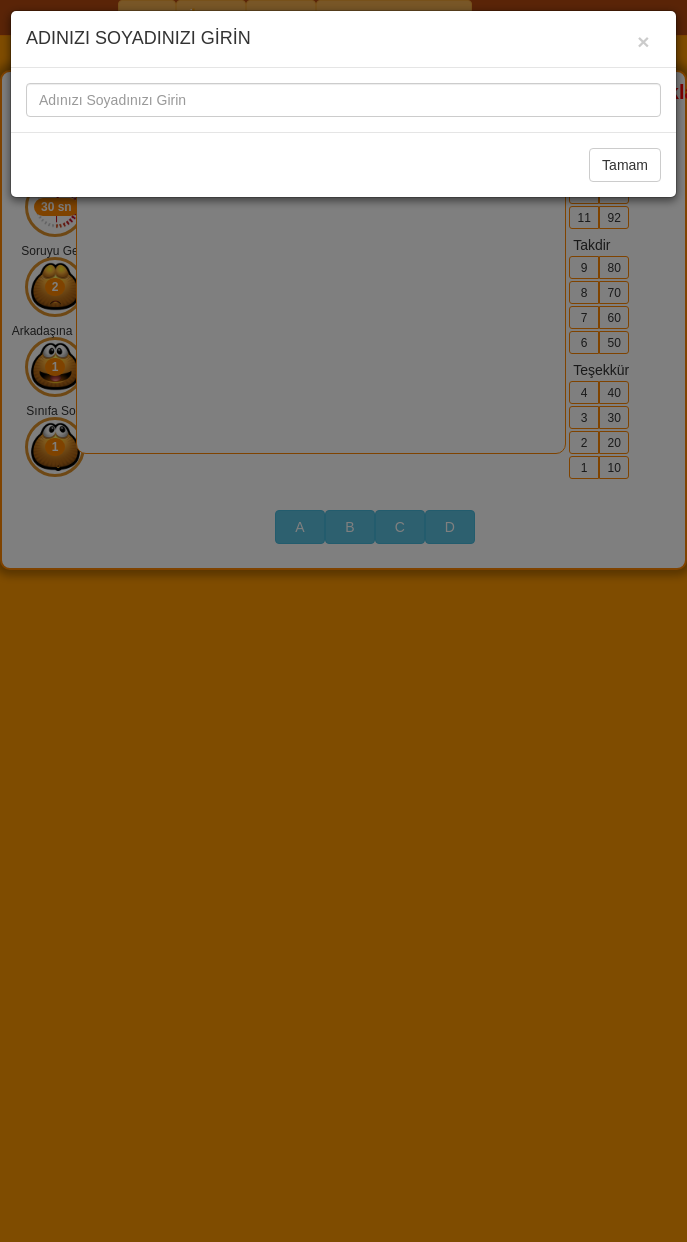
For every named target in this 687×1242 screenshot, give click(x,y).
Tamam (625, 165)
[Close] (643, 41)
